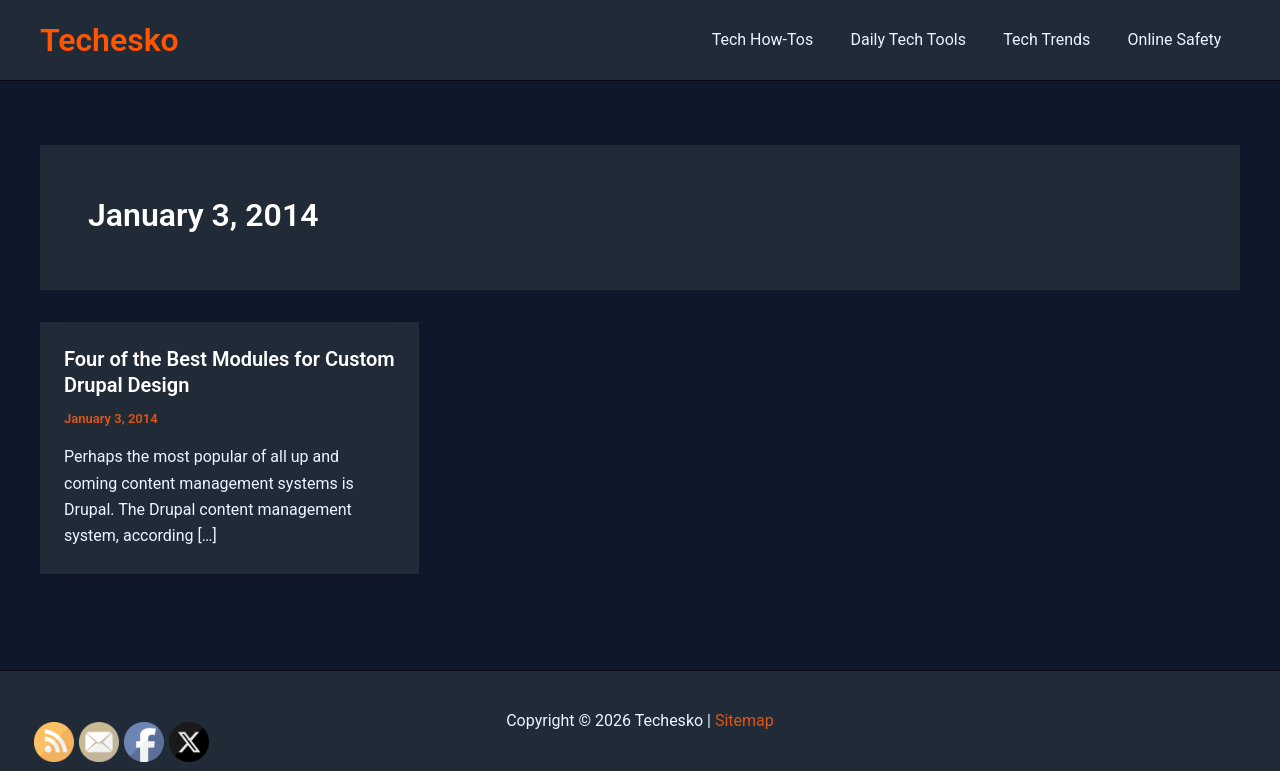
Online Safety (1177, 39)
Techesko (109, 40)
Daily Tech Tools (921, 39)
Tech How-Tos (781, 39)
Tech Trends (1054, 39)
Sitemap (744, 720)
